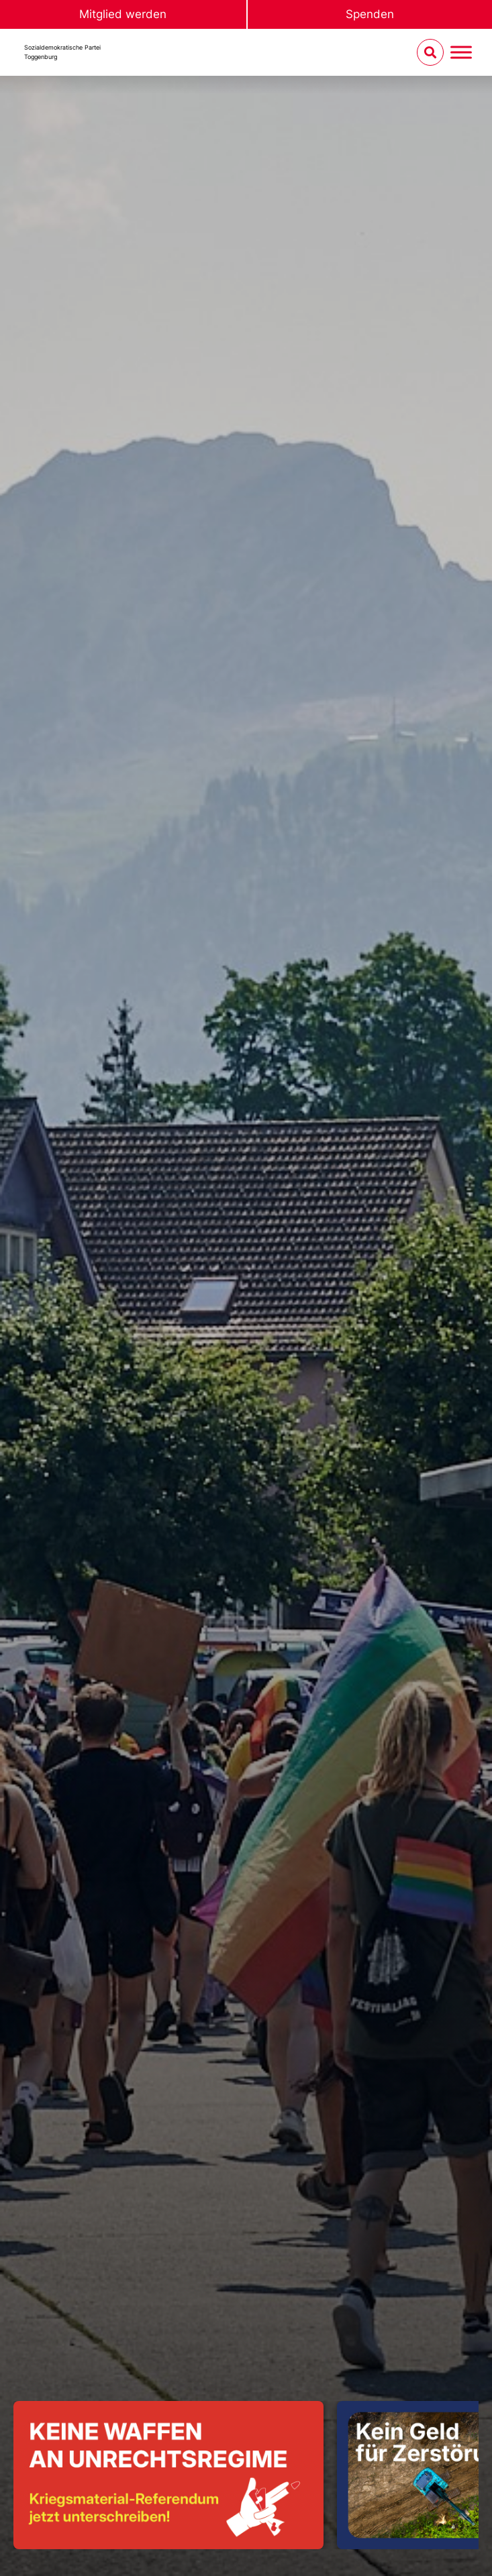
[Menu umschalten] (461, 52)
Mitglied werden (122, 14)
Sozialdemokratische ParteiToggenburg (62, 52)
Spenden (370, 14)
